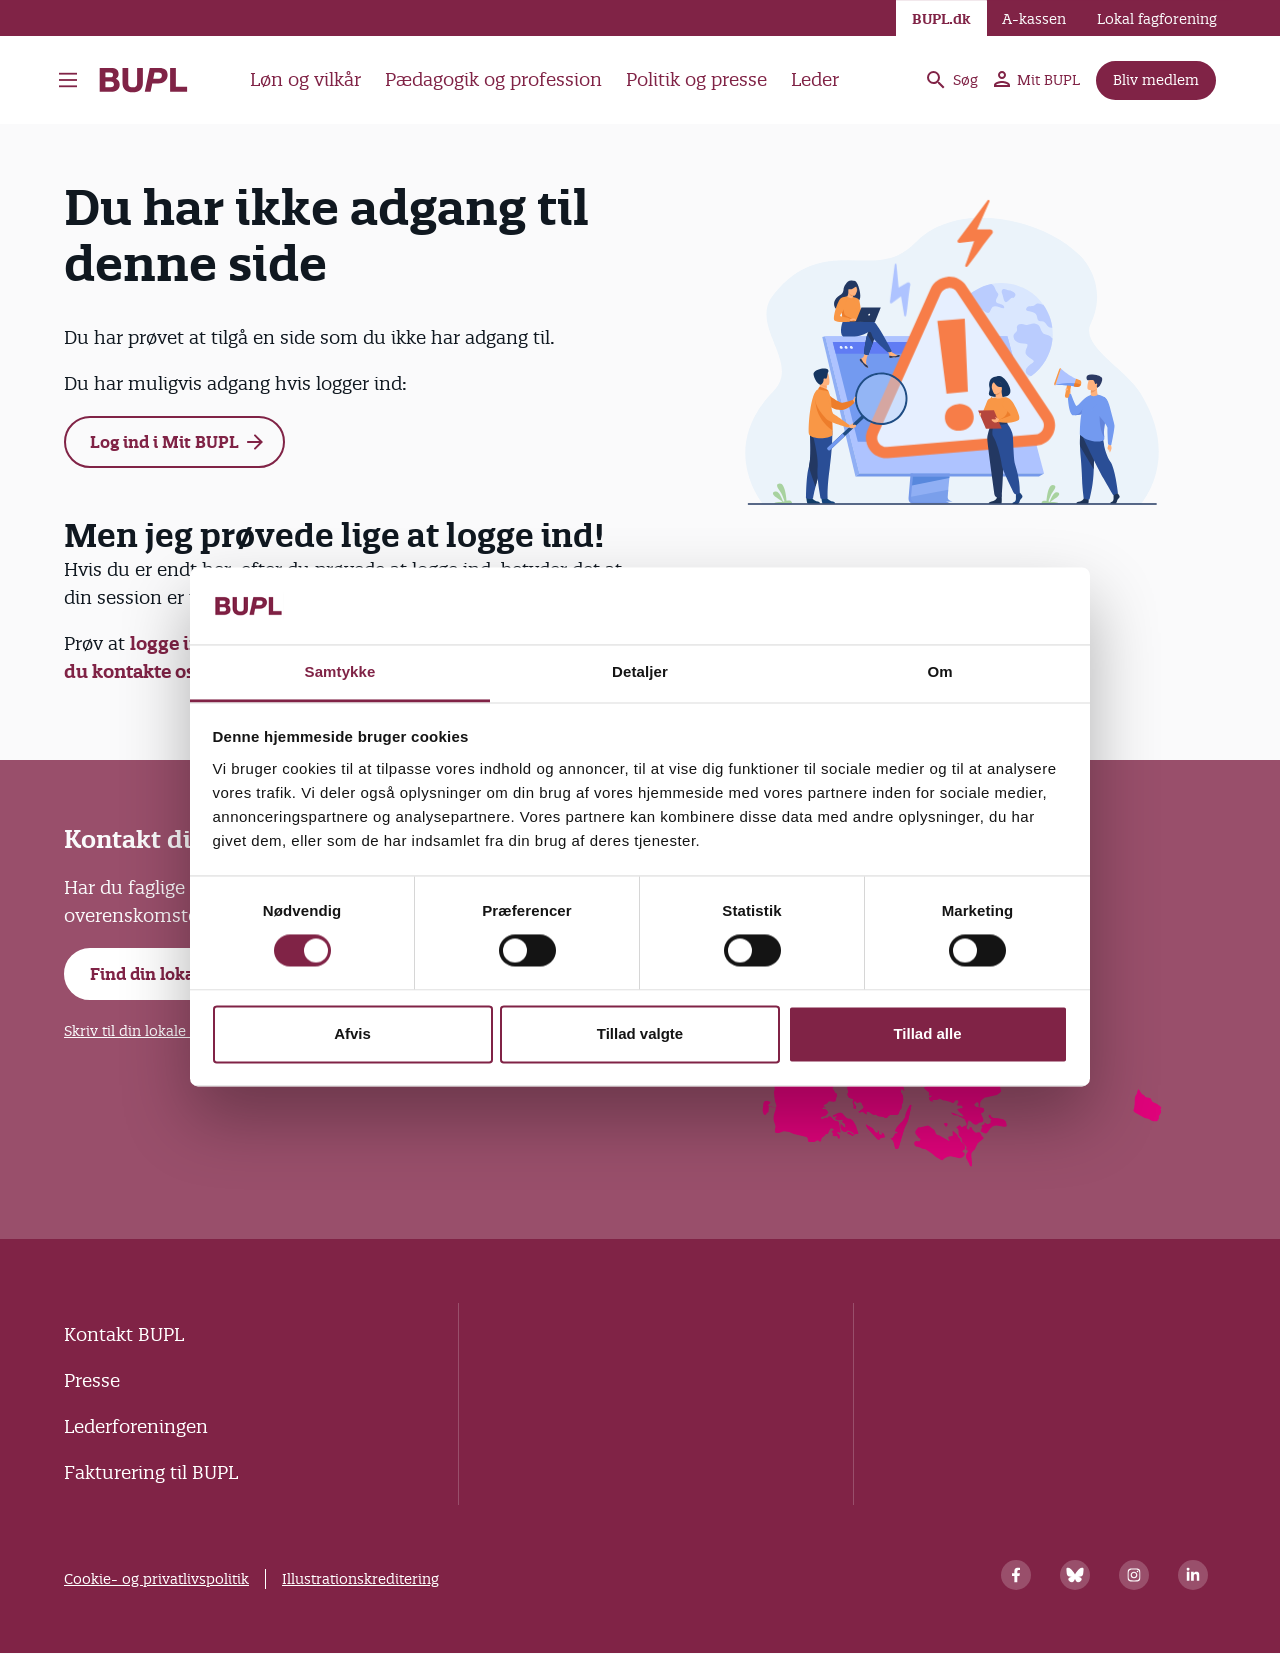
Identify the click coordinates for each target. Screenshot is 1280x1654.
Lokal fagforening (1157, 19)
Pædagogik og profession (493, 79)
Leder (815, 79)
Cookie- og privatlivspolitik (156, 1579)
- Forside (143, 80)
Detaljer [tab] (640, 671)
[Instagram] (1134, 1575)
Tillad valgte (640, 1033)
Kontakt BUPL (124, 1334)
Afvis (352, 1033)
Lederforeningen (136, 1426)
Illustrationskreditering (360, 1579)
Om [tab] (939, 671)
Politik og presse (696, 79)
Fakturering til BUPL (151, 1472)
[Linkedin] (1193, 1575)
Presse (92, 1380)
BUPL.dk (941, 19)
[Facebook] (1016, 1575)
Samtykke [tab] (340, 671)
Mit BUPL (1037, 80)
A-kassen (1034, 19)
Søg (951, 80)
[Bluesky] (1075, 1575)
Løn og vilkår (305, 79)
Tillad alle (927, 1033)
